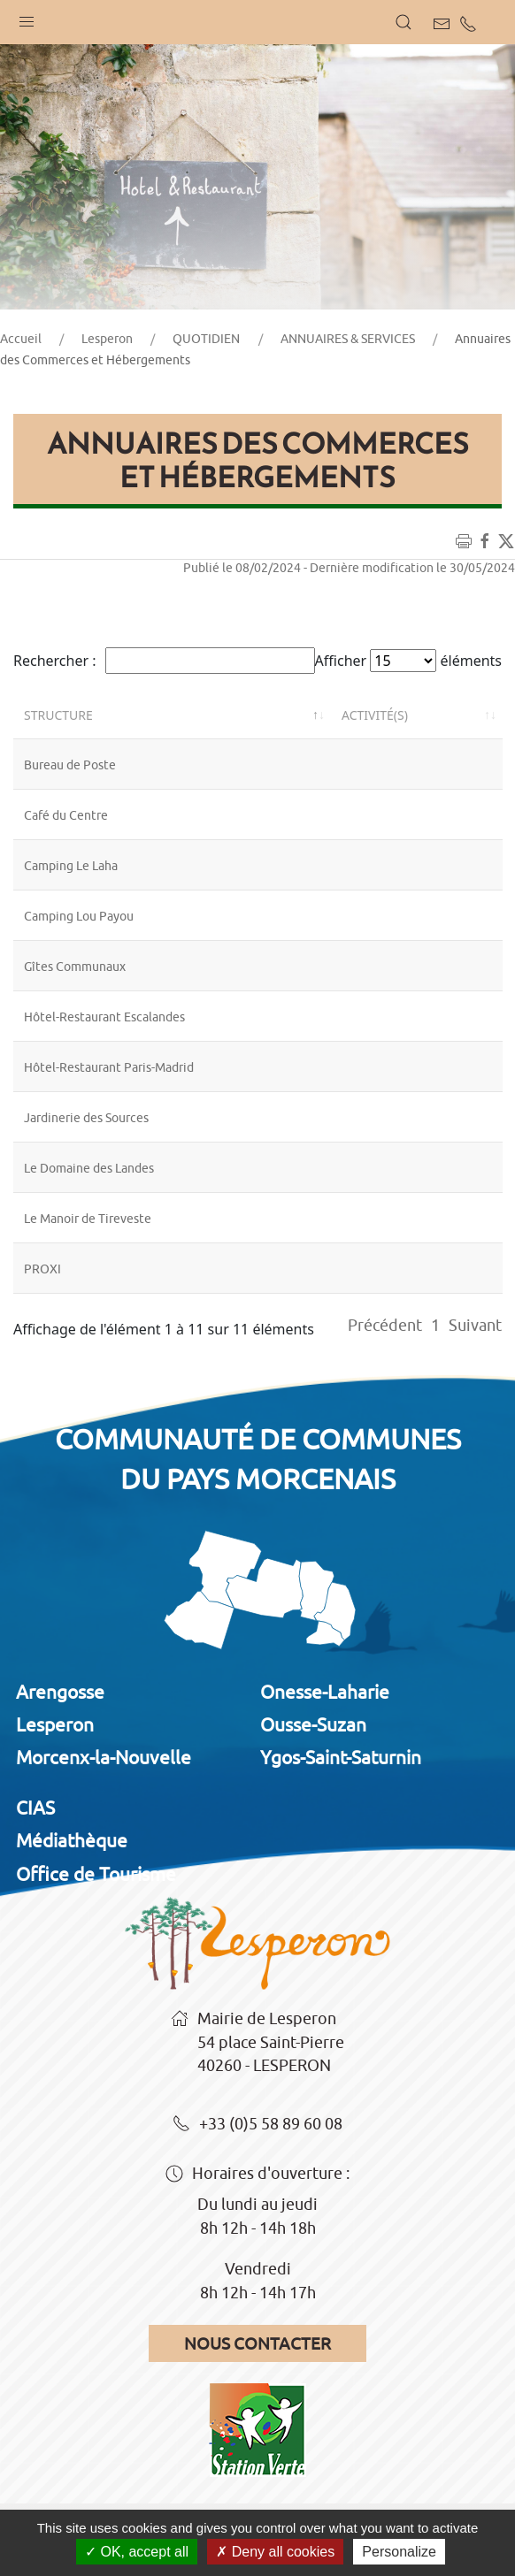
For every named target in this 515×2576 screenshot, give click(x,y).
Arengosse (60, 1691)
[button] (26, 17)
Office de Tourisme (96, 1873)
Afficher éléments (408, 660)
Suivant (475, 1325)
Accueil (21, 339)
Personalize (399, 2551)
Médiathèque (71, 1840)
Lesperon (107, 339)
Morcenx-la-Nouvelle (103, 1757)
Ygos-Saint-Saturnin (340, 1757)
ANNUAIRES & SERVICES (348, 339)
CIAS (35, 1807)
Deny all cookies (275, 2551)
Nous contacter (257, 2343)
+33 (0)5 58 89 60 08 (257, 2125)
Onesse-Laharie (324, 1691)
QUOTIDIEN (206, 339)
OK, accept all (136, 2551)
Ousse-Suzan (313, 1724)
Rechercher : (164, 660)
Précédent (385, 1325)
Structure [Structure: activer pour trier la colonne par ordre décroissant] (58, 715)
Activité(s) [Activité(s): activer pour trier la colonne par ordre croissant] (375, 715)
